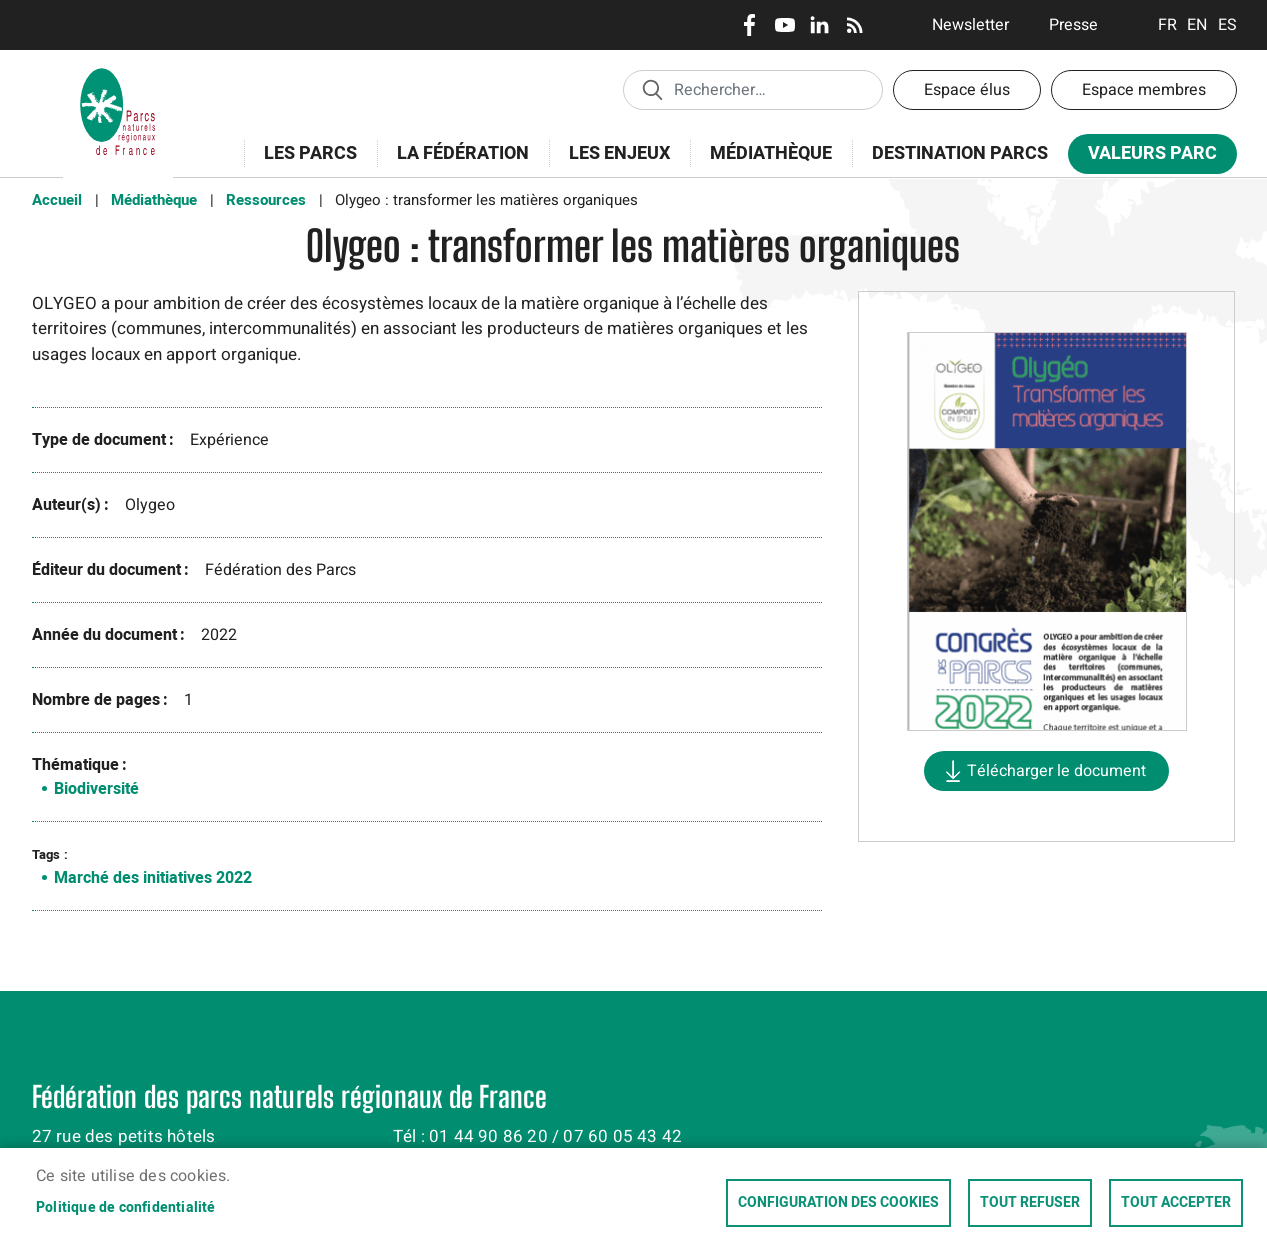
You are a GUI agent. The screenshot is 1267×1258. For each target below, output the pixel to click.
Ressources (266, 200)
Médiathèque (771, 153)
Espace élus (967, 90)
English (1197, 25)
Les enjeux (613, 164)
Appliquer (652, 89)
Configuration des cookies (838, 1203)
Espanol (1227, 25)
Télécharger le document (1056, 771)
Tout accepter (1176, 1203)
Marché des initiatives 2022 (153, 878)
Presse (1073, 25)
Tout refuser (1030, 1203)
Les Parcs (304, 164)
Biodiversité (96, 789)
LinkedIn (819, 25)
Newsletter (970, 25)
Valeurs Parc (1146, 157)
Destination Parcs (960, 153)
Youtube (784, 25)
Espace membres (1144, 90)
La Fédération (456, 164)
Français (1167, 25)
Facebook (749, 25)
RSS (854, 25)
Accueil (57, 200)
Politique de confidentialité (126, 1208)
